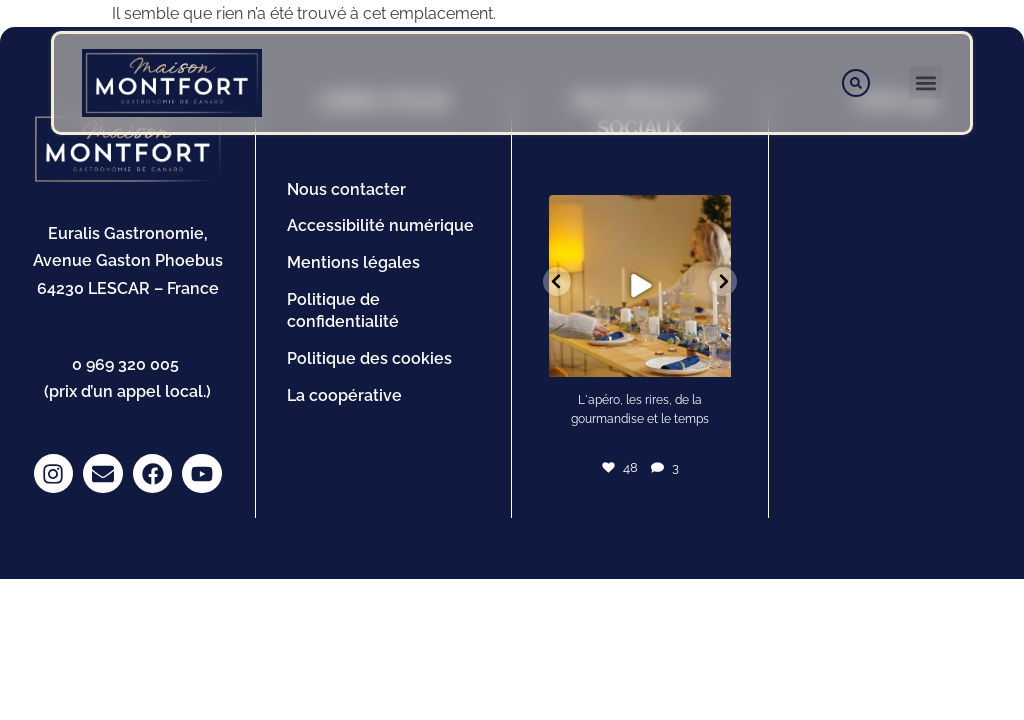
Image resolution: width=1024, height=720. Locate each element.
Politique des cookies (369, 358)
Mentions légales (353, 262)
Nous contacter (346, 189)
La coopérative (344, 395)
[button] (925, 82)
